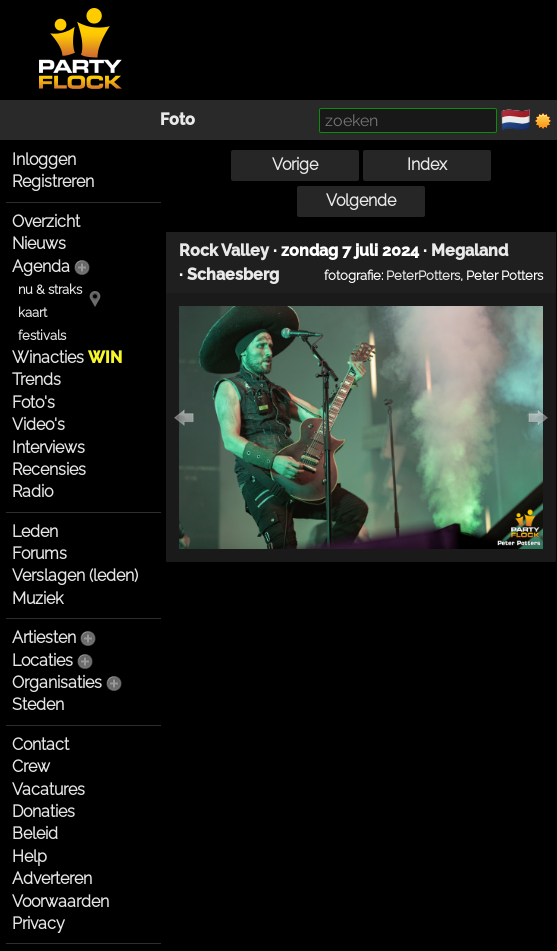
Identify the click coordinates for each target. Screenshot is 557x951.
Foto (177, 119)
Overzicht (46, 221)
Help (29, 856)
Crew (31, 766)
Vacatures (48, 789)
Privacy (38, 923)
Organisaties (57, 682)
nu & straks (50, 289)
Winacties (67, 357)
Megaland (469, 250)
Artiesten (44, 637)
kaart (32, 312)
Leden (35, 531)
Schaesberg (233, 274)
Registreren (53, 181)
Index (427, 164)
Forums (39, 553)
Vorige (295, 164)
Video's (38, 424)
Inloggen (44, 159)
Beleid (35, 833)
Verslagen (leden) (75, 575)
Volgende (361, 200)
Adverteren (52, 878)
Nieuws (39, 243)
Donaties (43, 811)
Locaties (42, 660)
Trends (36, 379)
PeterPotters (423, 275)
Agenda (41, 266)
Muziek (37, 598)
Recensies (49, 469)
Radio (32, 491)
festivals (42, 335)
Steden (38, 704)
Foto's (33, 402)
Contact (40, 744)
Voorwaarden (60, 901)
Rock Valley (224, 250)
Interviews (48, 447)
